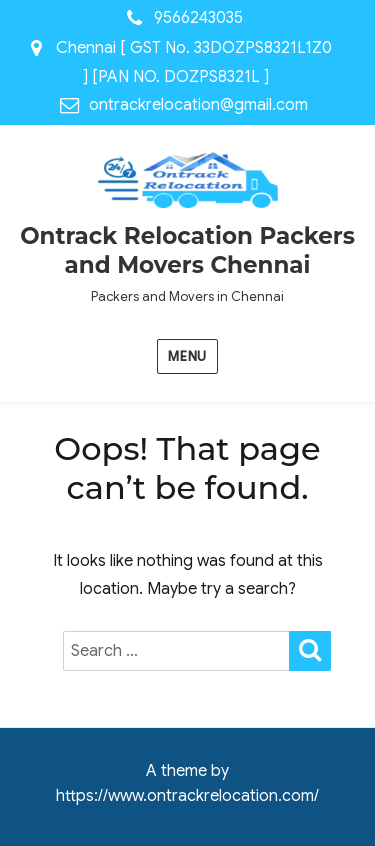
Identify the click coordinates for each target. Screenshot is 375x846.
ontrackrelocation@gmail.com (198, 105)
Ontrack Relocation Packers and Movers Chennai (187, 250)
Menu (187, 356)
